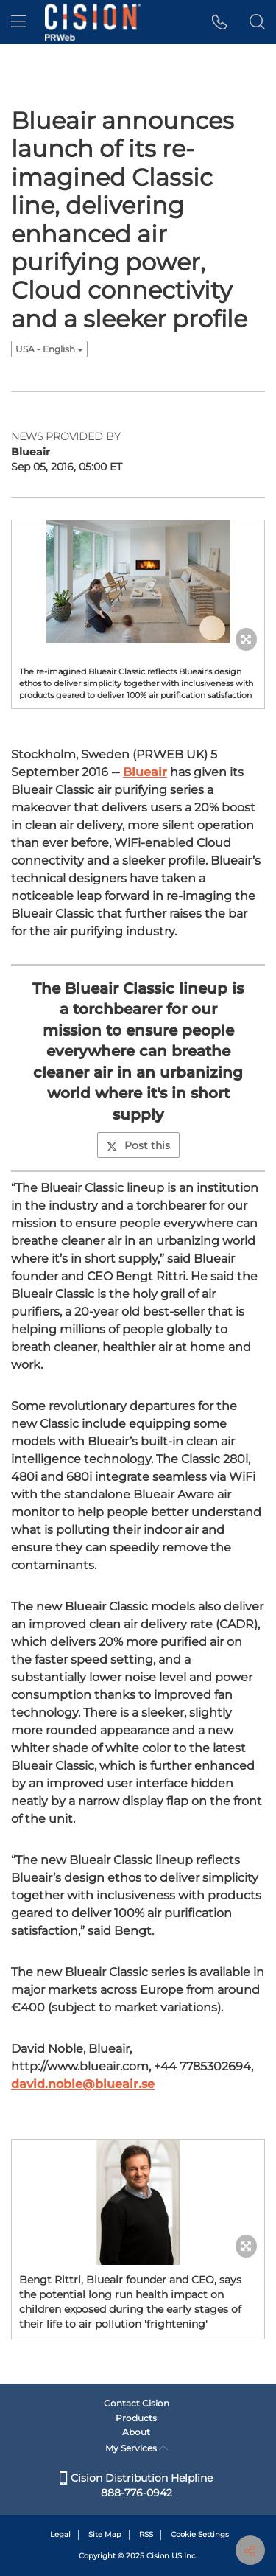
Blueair (145, 772)
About (136, 2431)
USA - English (49, 349)
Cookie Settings (200, 2534)
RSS (146, 2534)
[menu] (19, 22)
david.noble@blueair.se (83, 2084)
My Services (136, 2448)
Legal (60, 2534)
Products (136, 2417)
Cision (157, 2556)
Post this (138, 1145)
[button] (219, 22)
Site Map (104, 2534)
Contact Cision (136, 2403)
